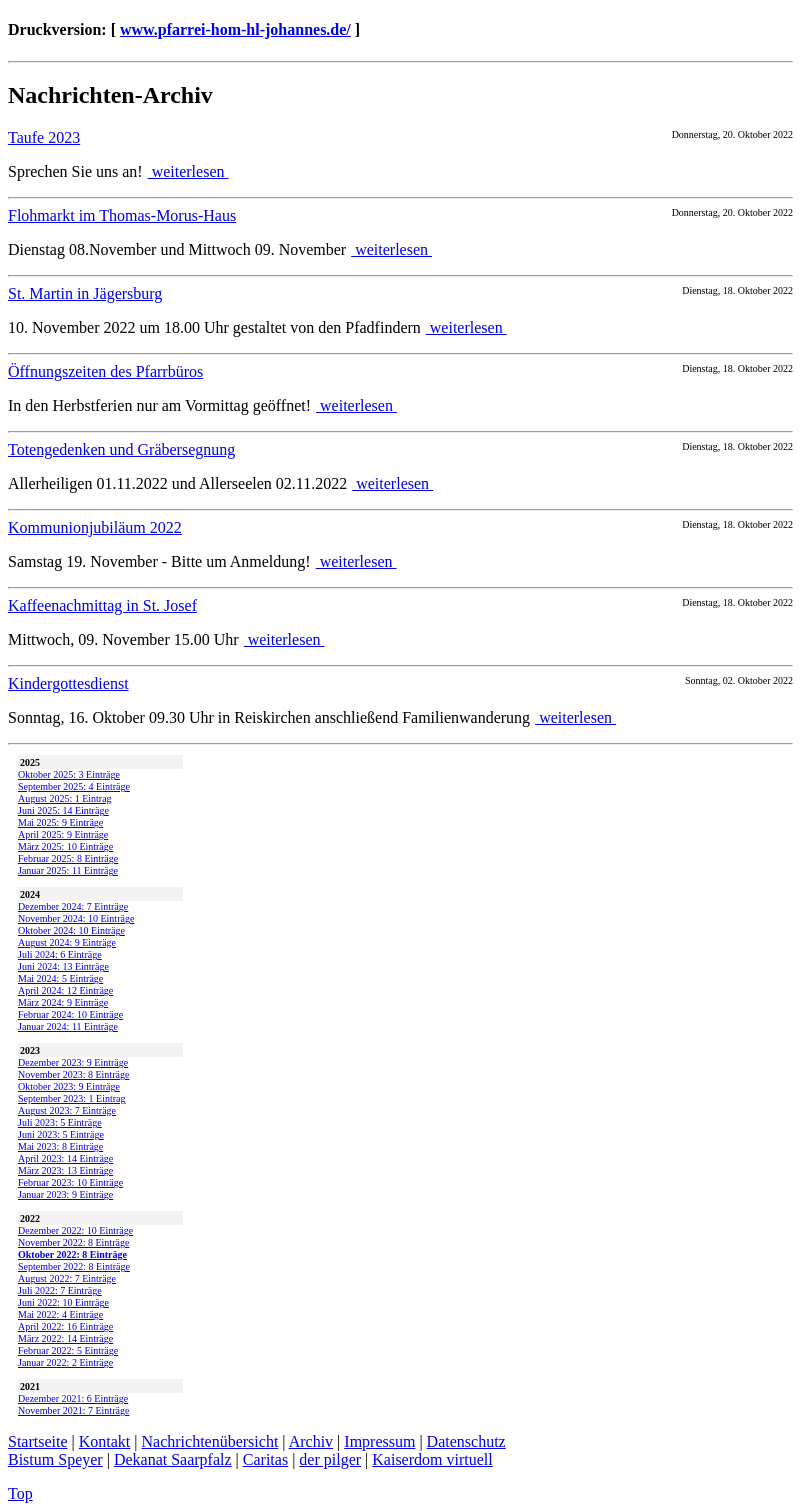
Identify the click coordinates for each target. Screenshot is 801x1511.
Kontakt (105, 1441)
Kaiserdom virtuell (432, 1459)
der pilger (330, 1459)
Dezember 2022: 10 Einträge (75, 1230)
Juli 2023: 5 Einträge (60, 1122)
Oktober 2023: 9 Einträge (69, 1086)
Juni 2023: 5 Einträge (61, 1134)
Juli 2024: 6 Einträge (60, 954)
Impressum (379, 1441)
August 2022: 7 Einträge (67, 1278)
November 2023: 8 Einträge (73, 1074)
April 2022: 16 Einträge (65, 1326)
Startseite (38, 1441)
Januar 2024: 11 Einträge (68, 1026)
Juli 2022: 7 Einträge (60, 1290)
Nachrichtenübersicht (210, 1441)
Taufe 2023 (44, 137)
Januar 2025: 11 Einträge (68, 870)
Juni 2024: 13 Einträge (63, 966)
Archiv (311, 1441)
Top (20, 1493)
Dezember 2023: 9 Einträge (73, 1062)
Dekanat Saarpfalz (173, 1459)
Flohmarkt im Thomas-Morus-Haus (122, 215)
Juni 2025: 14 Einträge (63, 810)
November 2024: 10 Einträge (76, 918)
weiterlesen (188, 171)
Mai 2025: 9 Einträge (60, 822)
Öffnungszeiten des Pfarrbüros (105, 371)
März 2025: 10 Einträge (65, 846)
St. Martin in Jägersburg (85, 293)
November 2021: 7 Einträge (73, 1410)
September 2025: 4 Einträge (74, 786)
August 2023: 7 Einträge (67, 1110)
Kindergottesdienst (68, 683)
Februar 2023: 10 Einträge (70, 1182)
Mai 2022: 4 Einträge (60, 1314)
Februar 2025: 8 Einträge (68, 858)
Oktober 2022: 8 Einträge (72, 1254)
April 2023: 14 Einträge (65, 1158)
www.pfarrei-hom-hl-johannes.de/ (235, 29)
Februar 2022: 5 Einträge (68, 1350)
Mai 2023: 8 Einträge (60, 1146)
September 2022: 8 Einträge (74, 1266)
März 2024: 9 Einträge (63, 1002)
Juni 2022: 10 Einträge (63, 1302)
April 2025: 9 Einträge (63, 834)
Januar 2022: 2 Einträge (65, 1362)
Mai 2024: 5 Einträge (60, 978)
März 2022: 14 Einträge (65, 1338)
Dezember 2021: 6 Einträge (73, 1398)
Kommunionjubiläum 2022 (95, 527)
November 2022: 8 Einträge (73, 1242)
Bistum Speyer (55, 1459)
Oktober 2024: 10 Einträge (71, 930)
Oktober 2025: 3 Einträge (69, 774)
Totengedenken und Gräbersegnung (121, 449)
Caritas (265, 1459)
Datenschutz (466, 1441)
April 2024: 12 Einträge (65, 990)
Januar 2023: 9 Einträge (65, 1194)
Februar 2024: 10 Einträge (70, 1014)
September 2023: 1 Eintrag (71, 1098)
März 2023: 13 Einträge (65, 1170)
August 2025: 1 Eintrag (65, 798)
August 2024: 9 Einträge (67, 942)
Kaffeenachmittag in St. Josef (102, 605)
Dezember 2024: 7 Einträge (73, 906)
